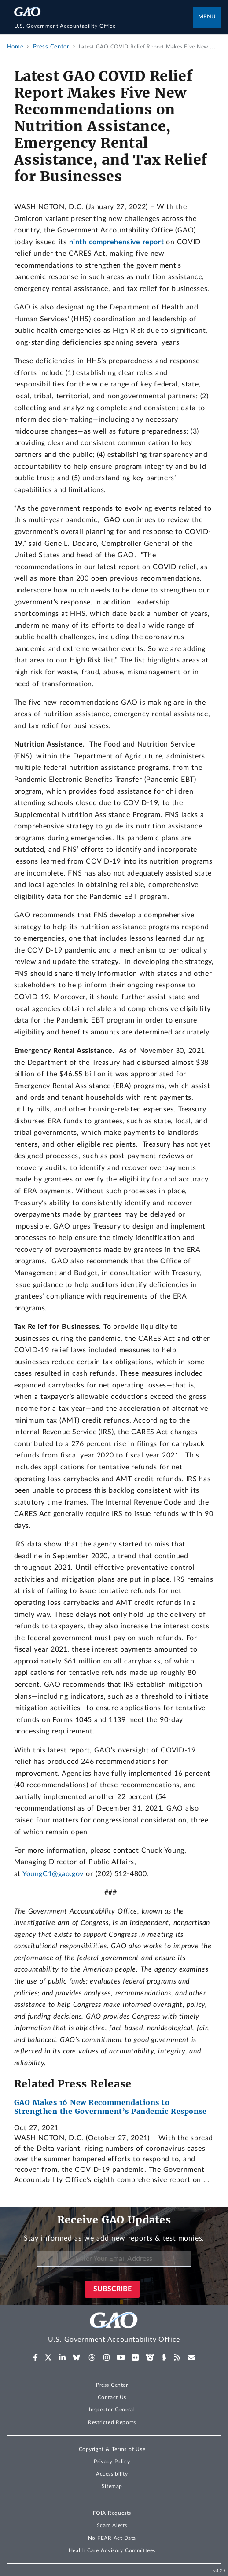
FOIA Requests (112, 2513)
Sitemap (112, 2486)
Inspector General (112, 2409)
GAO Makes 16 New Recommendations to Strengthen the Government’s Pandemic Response (110, 2107)
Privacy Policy (112, 2461)
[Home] (103, 26)
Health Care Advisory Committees (112, 2550)
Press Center (112, 2385)
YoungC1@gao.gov (53, 1873)
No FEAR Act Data (112, 2538)
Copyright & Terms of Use (112, 2449)
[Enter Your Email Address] (114, 2259)
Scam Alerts (112, 2525)
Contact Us (112, 2397)
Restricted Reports (112, 2422)
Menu (207, 17)
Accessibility (112, 2474)
